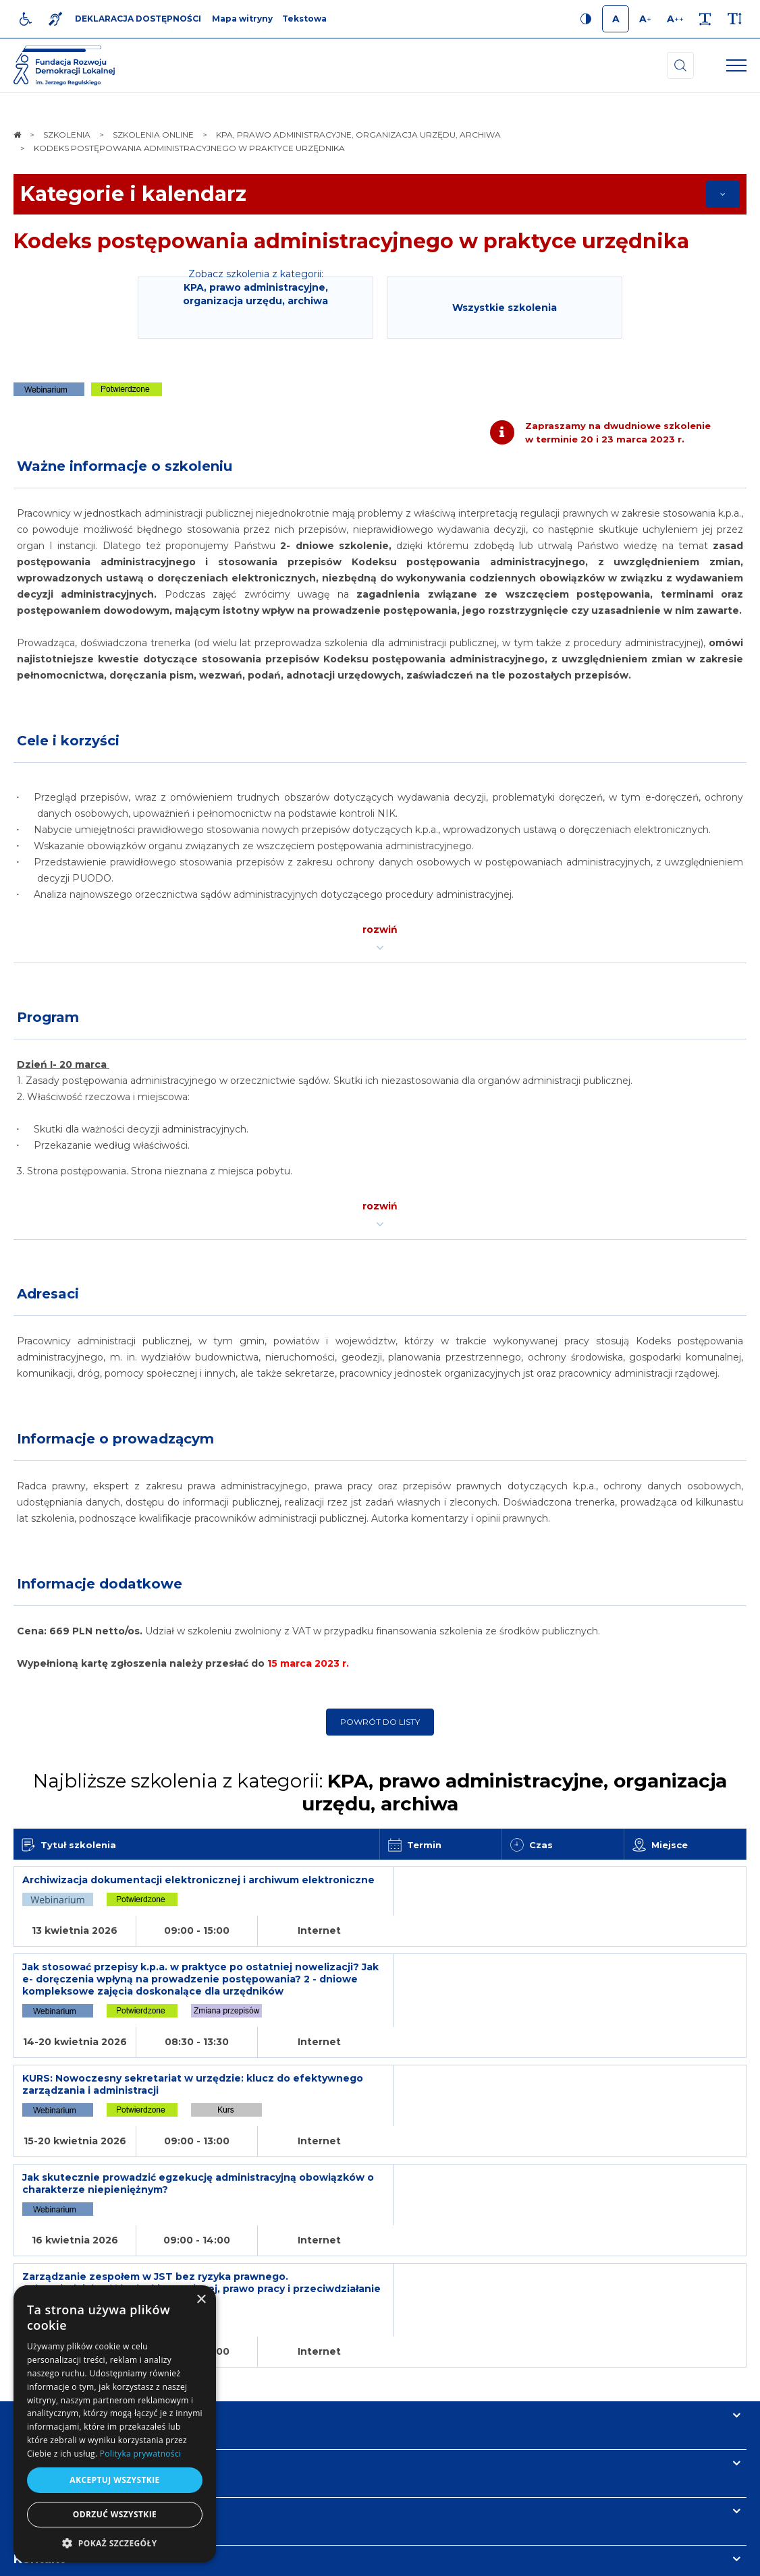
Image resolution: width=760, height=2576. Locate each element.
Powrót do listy (380, 1722)
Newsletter (49, 2371)
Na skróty (44, 2275)
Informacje (48, 2323)
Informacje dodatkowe (99, 1584)
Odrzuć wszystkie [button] (115, 2514)
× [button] (201, 2300)
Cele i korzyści (68, 741)
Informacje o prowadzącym (115, 1439)
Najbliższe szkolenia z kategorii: (380, 1792)
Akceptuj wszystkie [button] (114, 2480)
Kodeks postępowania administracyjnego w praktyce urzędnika (351, 241)
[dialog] (114, 2424)
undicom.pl (717, 2559)
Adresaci (48, 1294)
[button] (114, 2542)
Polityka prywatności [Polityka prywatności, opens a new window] (140, 2453)
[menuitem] (241, 2559)
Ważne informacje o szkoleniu (124, 466)
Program (48, 1017)
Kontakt (39, 2419)
